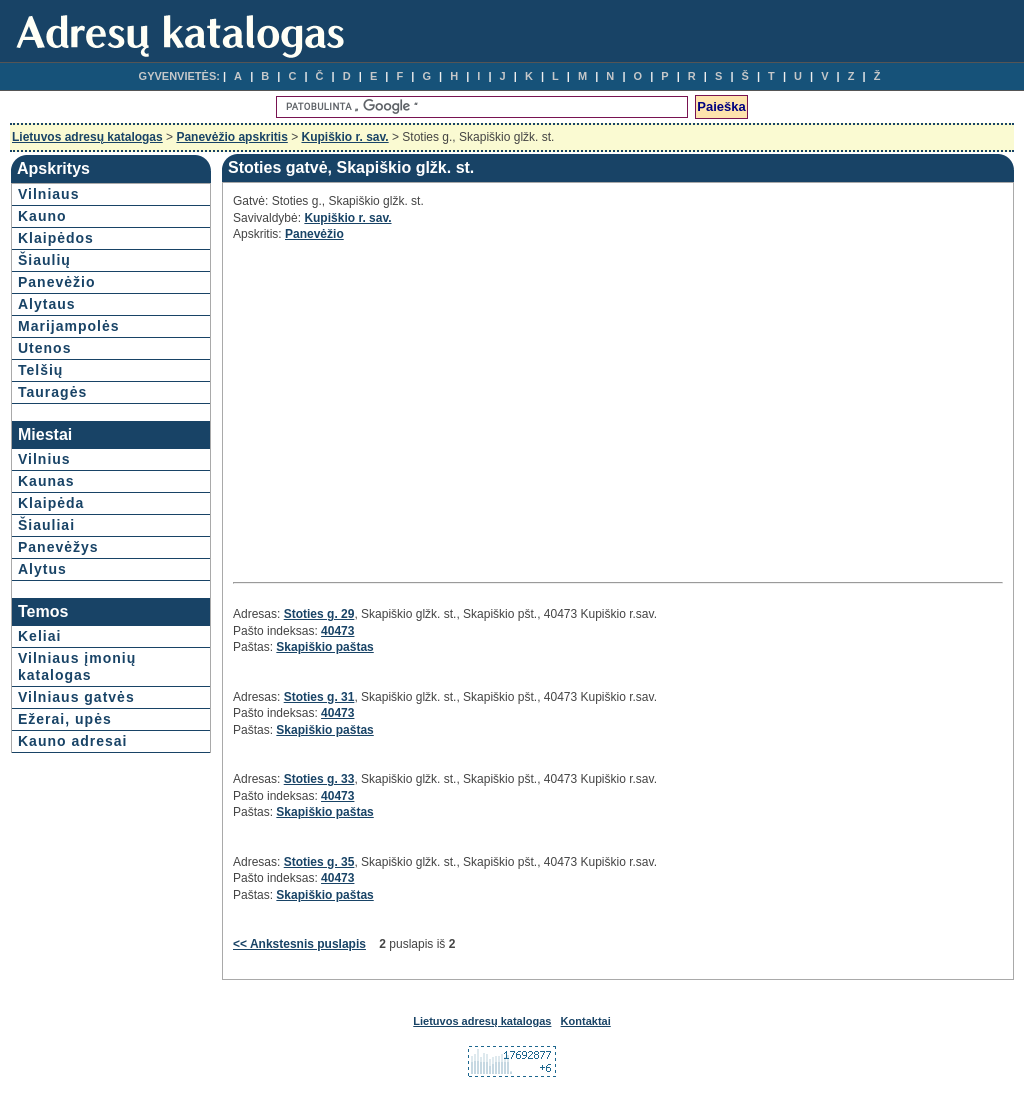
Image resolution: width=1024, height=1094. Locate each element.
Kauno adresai (72, 741)
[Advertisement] (411, 409)
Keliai (39, 636)
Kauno (42, 216)
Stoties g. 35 (319, 862)
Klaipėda (51, 503)
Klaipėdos (56, 238)
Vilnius (44, 459)
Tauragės (52, 392)
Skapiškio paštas (324, 647)
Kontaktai (586, 1021)
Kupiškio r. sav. (345, 137)
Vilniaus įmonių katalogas (77, 666)
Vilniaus (48, 194)
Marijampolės (68, 326)
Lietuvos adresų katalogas (87, 137)
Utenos (44, 348)
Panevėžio (56, 282)
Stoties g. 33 (319, 779)
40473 (337, 631)
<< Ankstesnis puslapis (299, 944)
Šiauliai (46, 525)
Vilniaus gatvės (76, 697)
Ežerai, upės (65, 719)
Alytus (42, 569)
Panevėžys (58, 547)
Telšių (40, 370)
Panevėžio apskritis (231, 137)
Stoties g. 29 (319, 614)
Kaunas (46, 481)
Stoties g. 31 (319, 697)
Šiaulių (44, 260)
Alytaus (47, 304)
